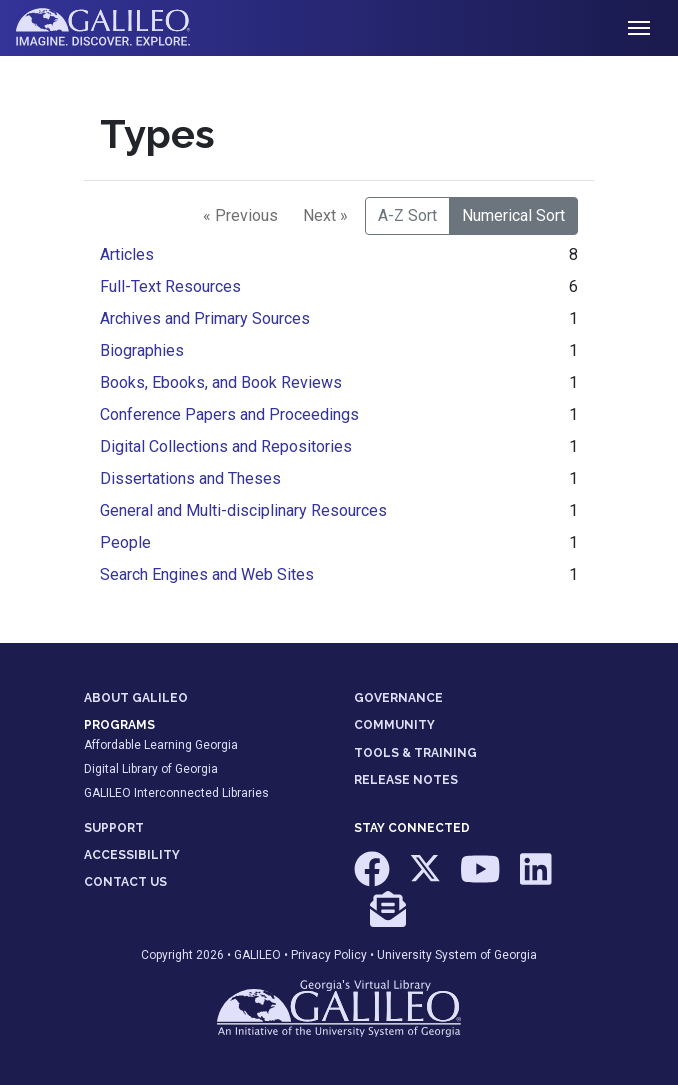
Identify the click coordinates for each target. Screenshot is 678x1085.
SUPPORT (114, 828)
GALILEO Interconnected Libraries (176, 793)
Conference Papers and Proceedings (229, 414)
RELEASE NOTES (406, 780)
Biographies (142, 350)
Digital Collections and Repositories (226, 446)
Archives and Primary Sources (205, 318)
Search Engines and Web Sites (207, 574)
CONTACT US (125, 882)
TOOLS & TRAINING (415, 753)
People (125, 542)
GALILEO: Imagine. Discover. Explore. (118, 28)
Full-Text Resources (170, 286)
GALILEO (257, 955)
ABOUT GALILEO (136, 698)
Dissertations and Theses (190, 478)
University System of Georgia (457, 955)
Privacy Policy (329, 955)
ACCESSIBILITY (132, 855)
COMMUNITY (394, 725)
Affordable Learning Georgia (161, 745)
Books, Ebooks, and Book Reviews (221, 382)
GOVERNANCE (398, 698)
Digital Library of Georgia (151, 769)
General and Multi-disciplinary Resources (243, 510)
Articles (127, 254)
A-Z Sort (407, 215)
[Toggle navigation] (639, 28)
